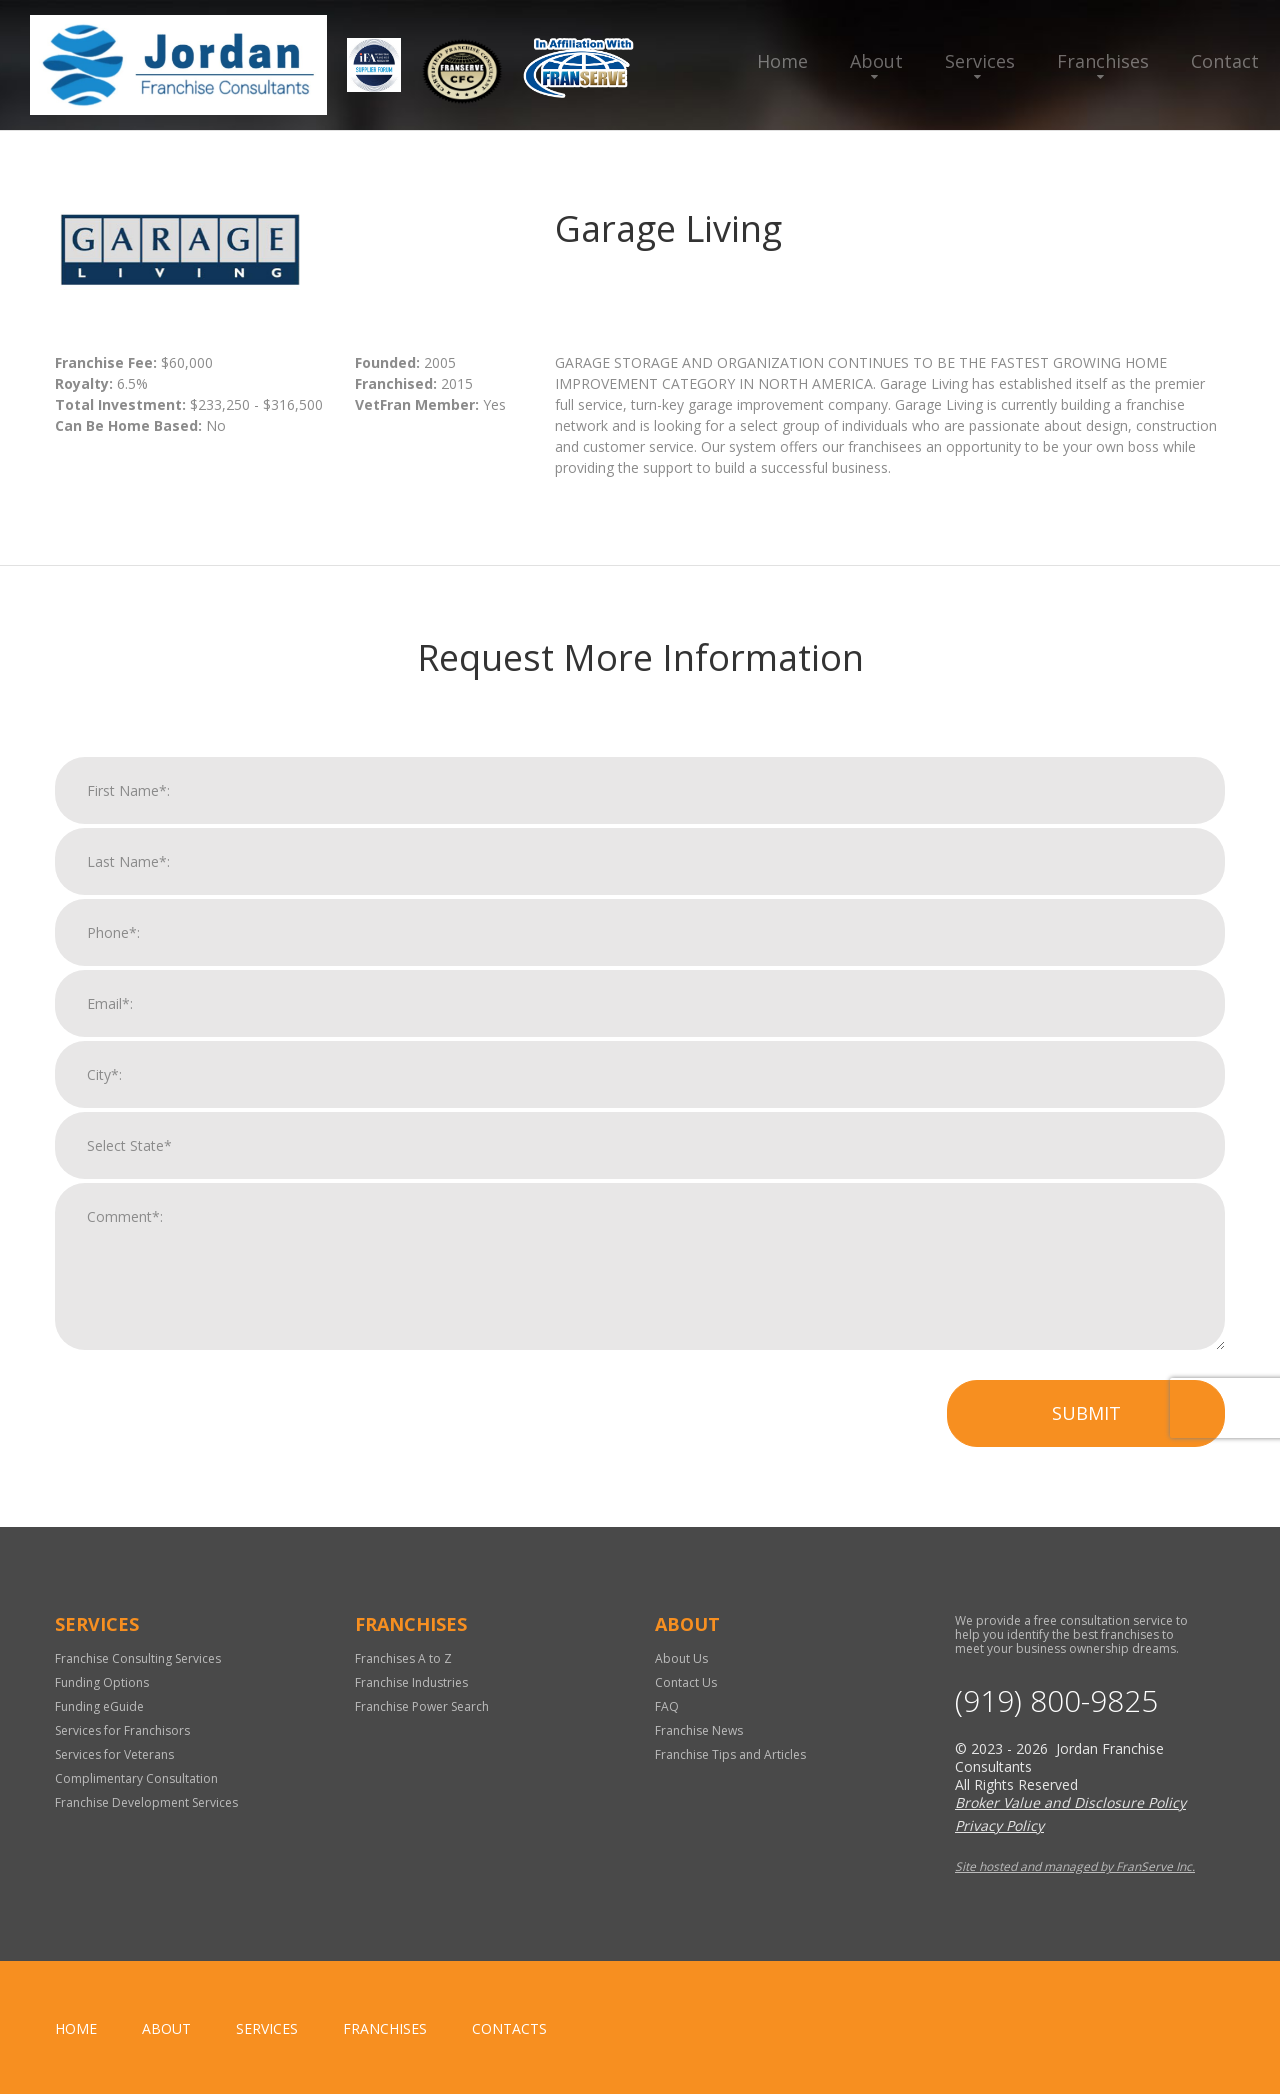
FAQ (667, 1706)
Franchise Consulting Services (138, 1658)
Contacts (509, 2028)
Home (782, 61)
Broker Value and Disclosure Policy (1070, 1802)
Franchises (1103, 61)
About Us (681, 1658)
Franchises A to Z (403, 1658)
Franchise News (699, 1730)
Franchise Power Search (422, 1706)
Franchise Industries (411, 1682)
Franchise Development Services (146, 1802)
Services (980, 61)
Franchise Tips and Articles (730, 1754)
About (876, 61)
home (76, 2028)
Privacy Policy (999, 1825)
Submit (1086, 1415)
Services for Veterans (114, 1754)
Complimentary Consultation (136, 1778)
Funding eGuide (99, 1706)
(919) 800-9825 (1056, 1701)
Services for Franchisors (122, 1730)
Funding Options (102, 1682)
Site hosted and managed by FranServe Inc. (1075, 1866)
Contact (1225, 61)
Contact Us (686, 1682)
